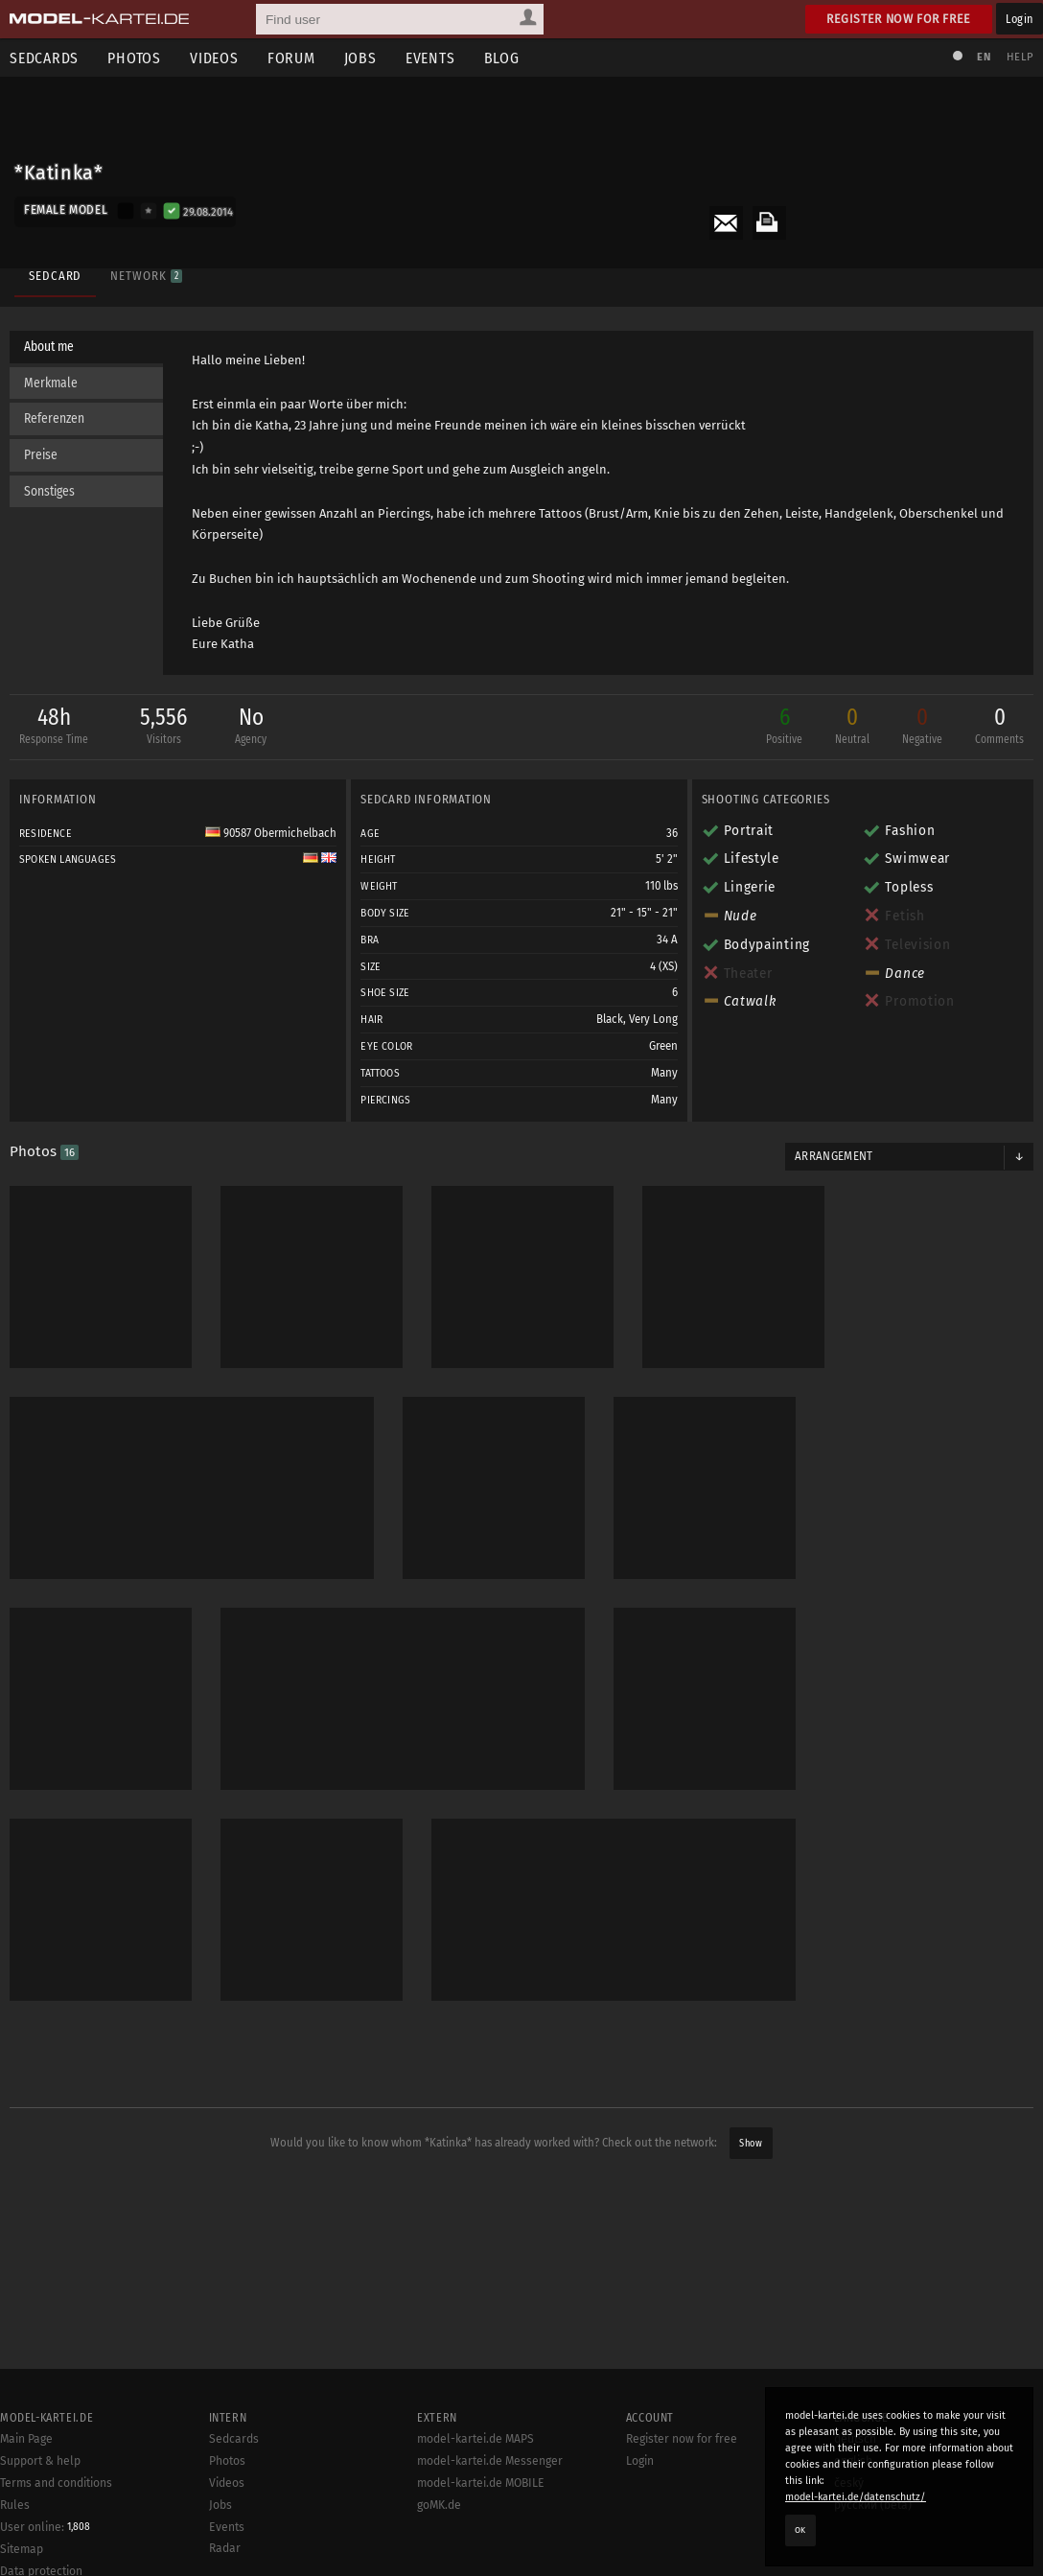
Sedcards (234, 2439)
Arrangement (834, 1156)
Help (1020, 57)
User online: (45, 2527)
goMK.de (439, 2505)
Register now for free (898, 19)
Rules (15, 2505)
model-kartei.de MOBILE (481, 2483)
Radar (225, 2548)
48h (53, 727)
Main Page (26, 2439)
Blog (502, 58)
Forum (291, 58)
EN (983, 57)
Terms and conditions (56, 2483)
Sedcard (55, 275)
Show (750, 2143)
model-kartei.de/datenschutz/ (855, 2497)
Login (1019, 19)
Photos (134, 58)
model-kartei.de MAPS (475, 2439)
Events (430, 58)
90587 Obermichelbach (270, 833)
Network (145, 275)
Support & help (40, 2461)
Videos (214, 58)
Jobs (360, 58)
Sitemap (21, 2549)
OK (800, 2530)
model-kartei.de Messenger (490, 2461)
